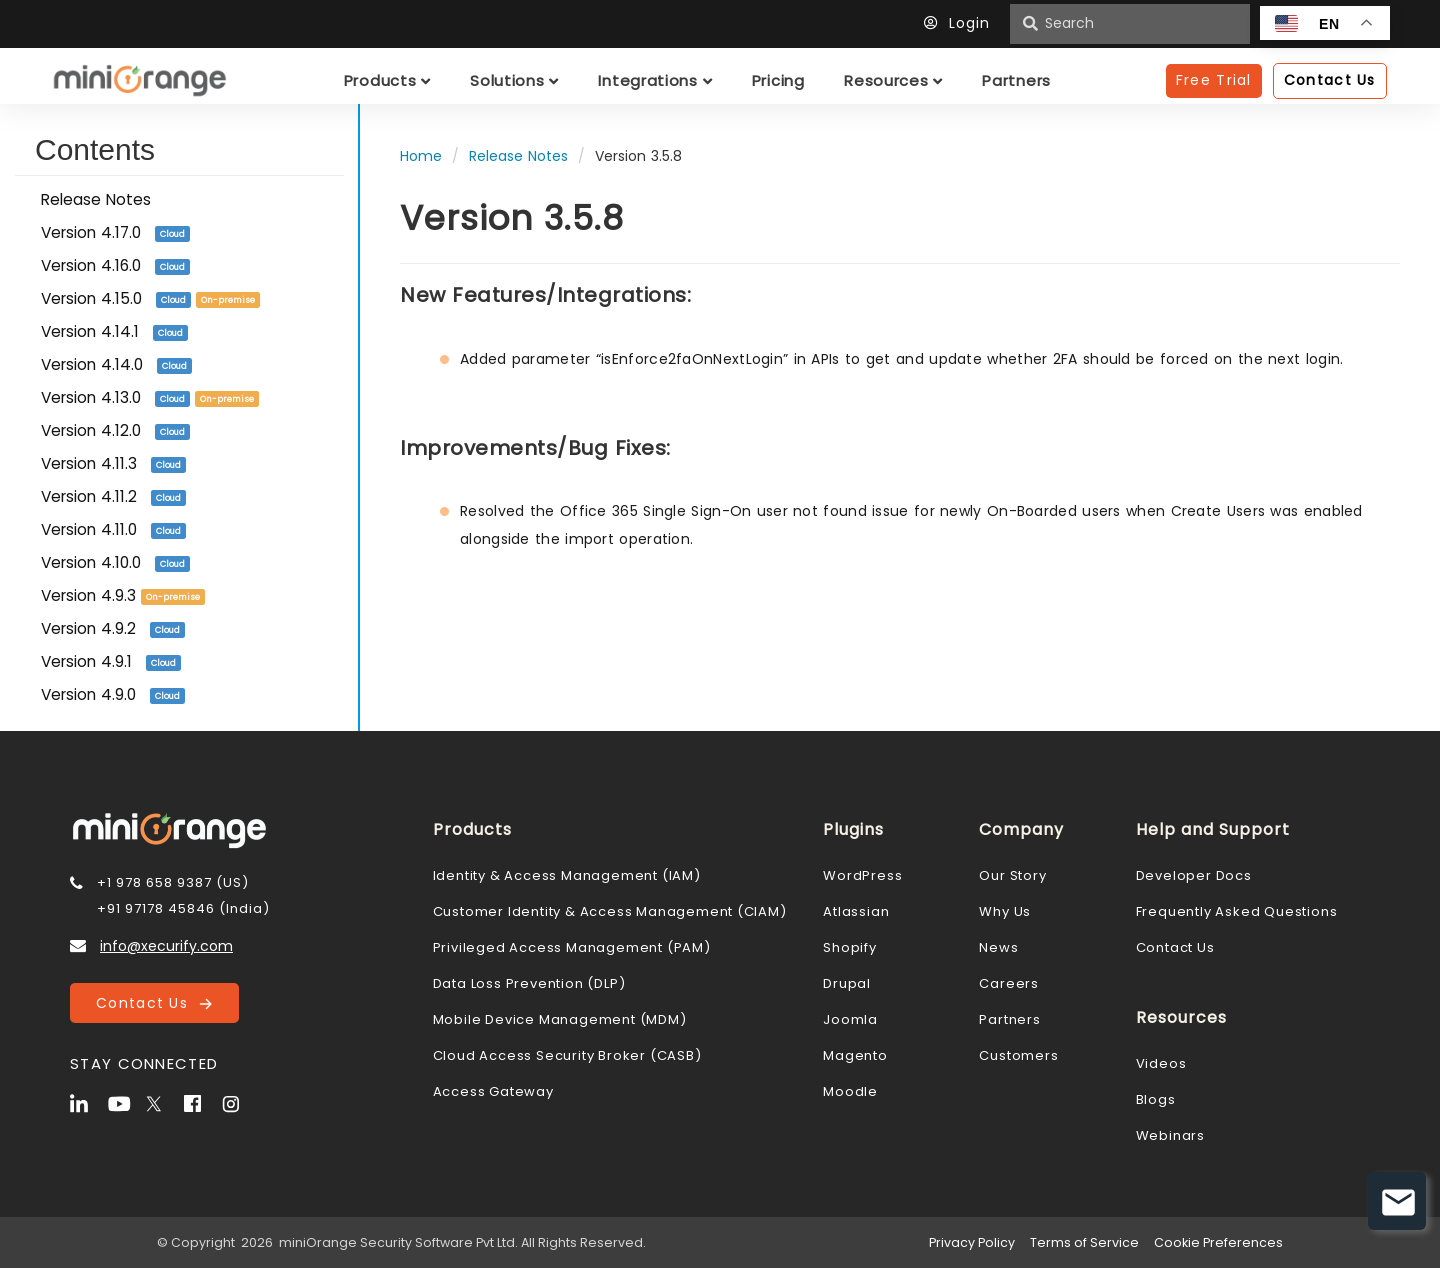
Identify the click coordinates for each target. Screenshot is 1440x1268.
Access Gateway (493, 1091)
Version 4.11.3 (113, 463)
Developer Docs (1194, 875)
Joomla (850, 1019)
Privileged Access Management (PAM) (572, 947)
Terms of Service (1084, 1242)
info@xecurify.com (166, 946)
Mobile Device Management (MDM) (560, 1019)
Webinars (1170, 1135)
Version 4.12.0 (115, 430)
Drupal (847, 983)
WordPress (862, 875)
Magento (855, 1055)
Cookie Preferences (1218, 1242)
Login (962, 23)
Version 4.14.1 (114, 331)
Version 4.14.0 (116, 364)
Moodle (850, 1091)
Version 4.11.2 (113, 496)
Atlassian (856, 911)
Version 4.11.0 (113, 529)
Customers (1018, 1055)
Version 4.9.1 (111, 661)
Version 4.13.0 (150, 397)
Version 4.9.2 (113, 628)
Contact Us (154, 1003)
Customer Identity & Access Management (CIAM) (610, 911)
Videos (1161, 1063)
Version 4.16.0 (115, 265)
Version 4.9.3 (123, 595)
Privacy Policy (972, 1242)
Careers (1009, 983)
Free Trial (1214, 80)
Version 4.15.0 (150, 298)
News (998, 947)
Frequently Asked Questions (1237, 911)
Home (421, 156)
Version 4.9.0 (113, 694)
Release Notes (96, 199)
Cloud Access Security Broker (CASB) (567, 1055)
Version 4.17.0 (115, 232)
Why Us (1005, 911)
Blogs (1156, 1099)
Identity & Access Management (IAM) (567, 875)
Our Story (1012, 875)
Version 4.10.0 (115, 562)
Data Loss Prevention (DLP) (529, 983)
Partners (1009, 1019)
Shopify (850, 947)
